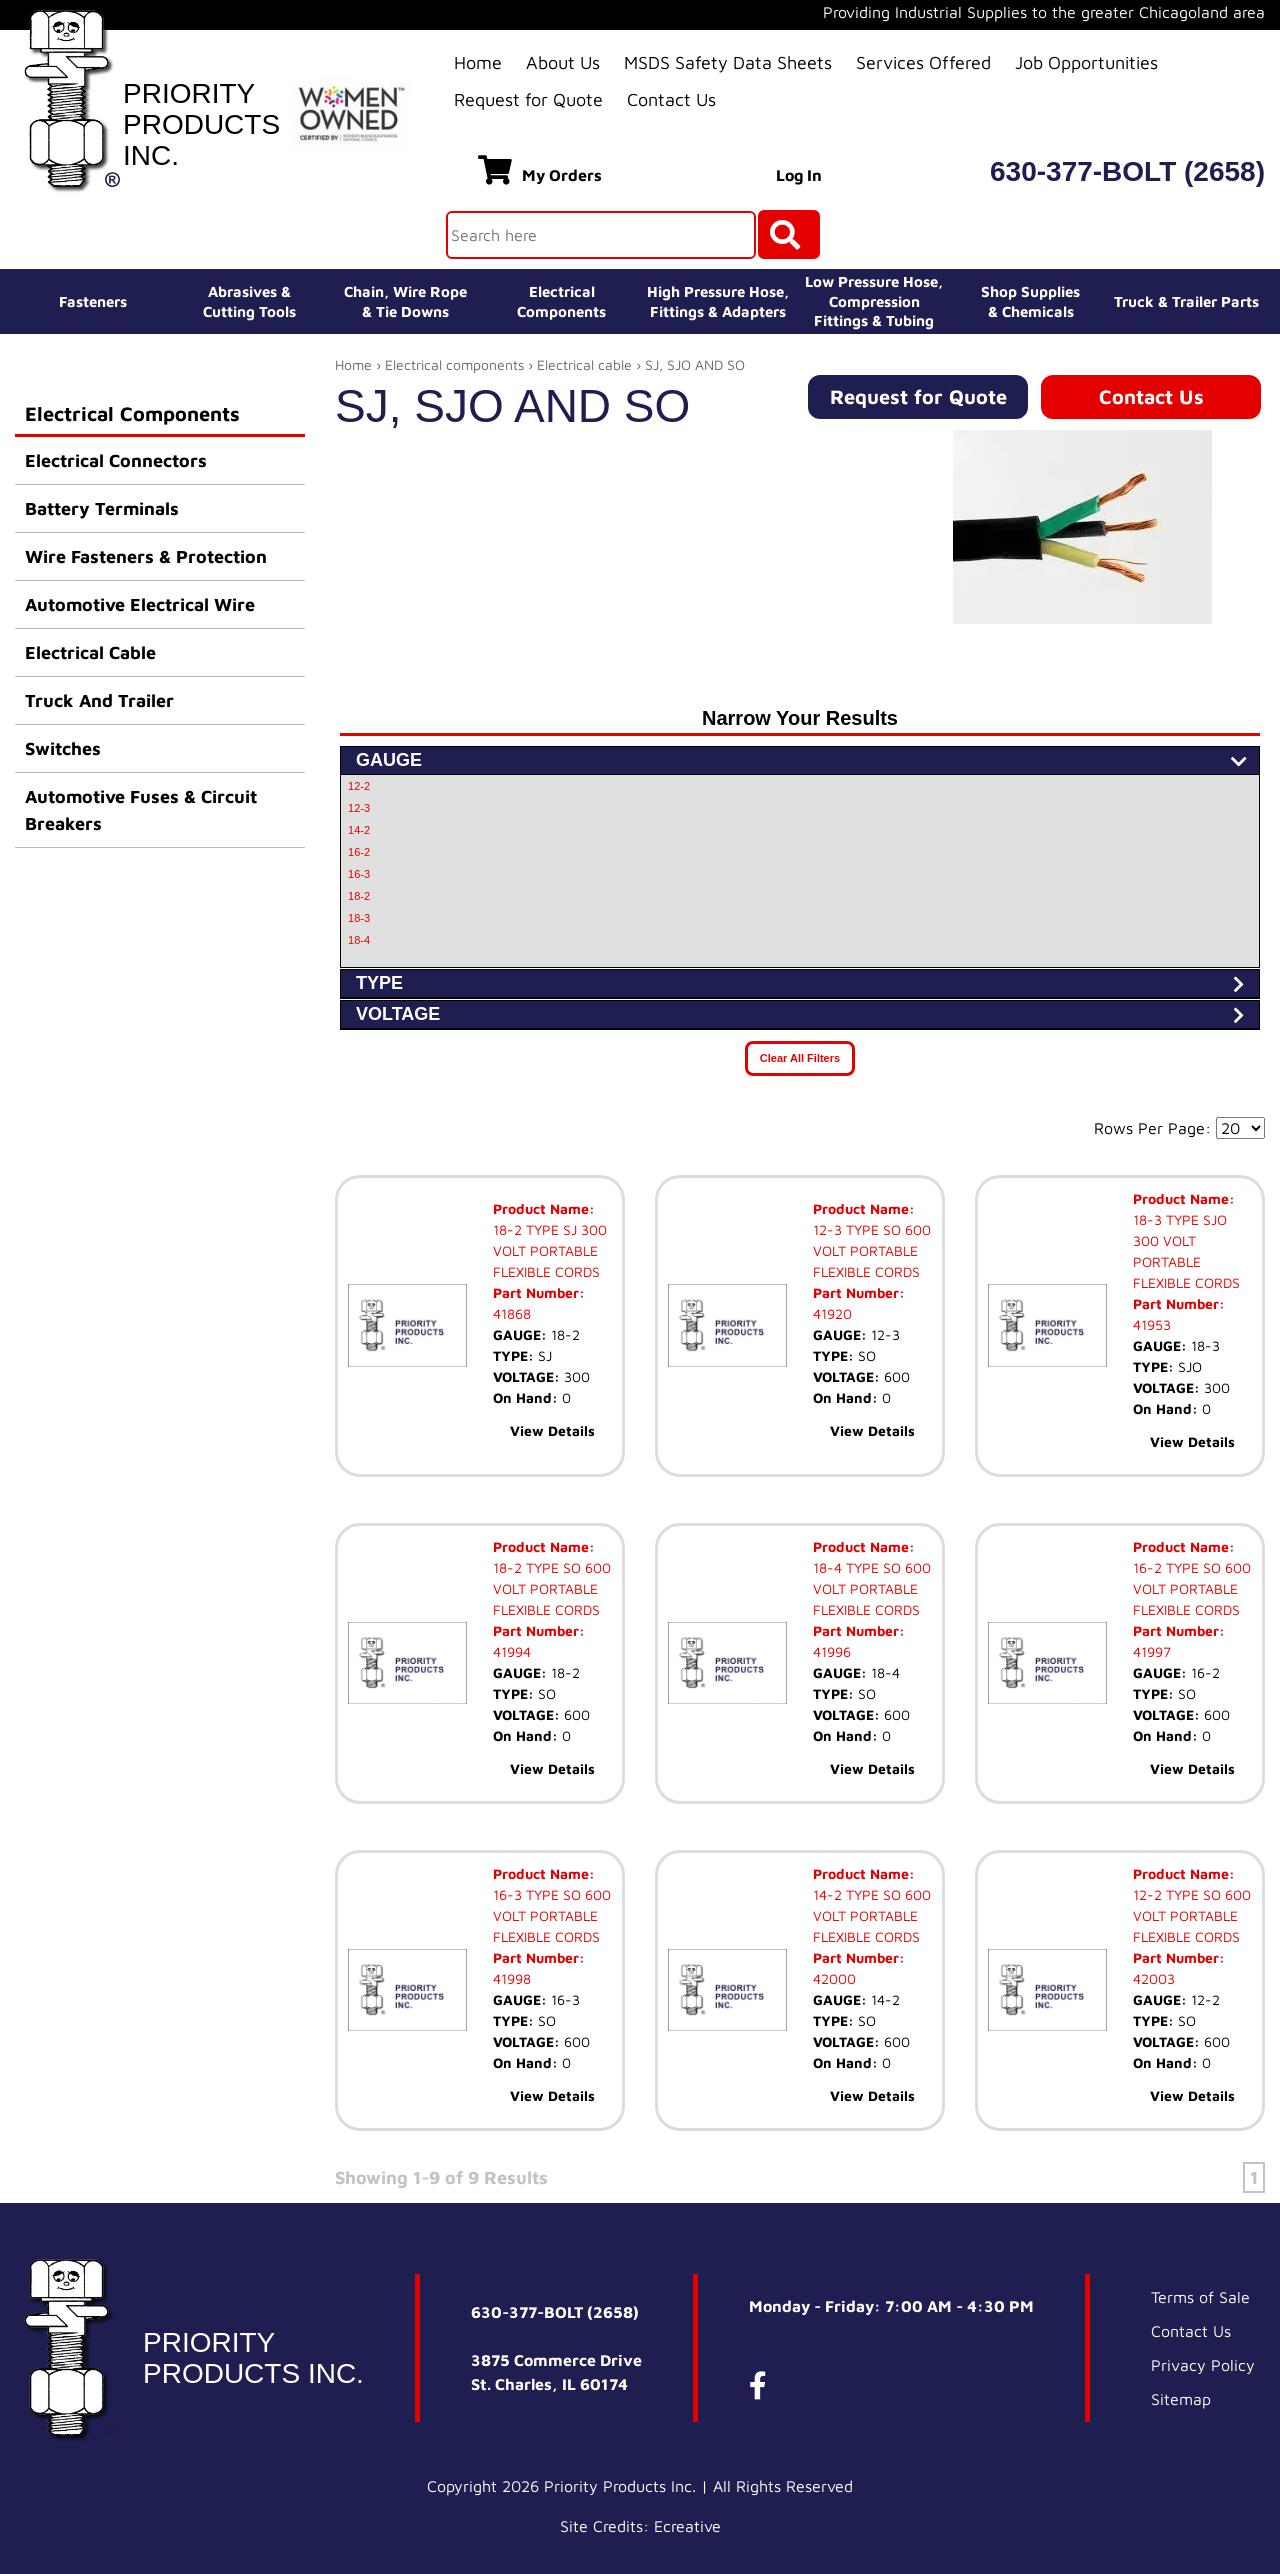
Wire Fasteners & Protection (146, 556)
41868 (512, 1313)
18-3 (359, 918)
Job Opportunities (1086, 62)
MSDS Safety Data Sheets (728, 62)
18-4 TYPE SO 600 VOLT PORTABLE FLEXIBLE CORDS (872, 1588)
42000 (834, 1978)
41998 (512, 1978)
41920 (832, 1313)
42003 (1154, 1978)
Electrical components (454, 364)
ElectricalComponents (561, 301)
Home (478, 62)
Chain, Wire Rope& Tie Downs (405, 301)
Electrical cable (584, 364)
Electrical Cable (90, 652)
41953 (1152, 1324)
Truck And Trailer (99, 700)
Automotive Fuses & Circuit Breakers (141, 810)
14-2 (359, 830)
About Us (563, 62)
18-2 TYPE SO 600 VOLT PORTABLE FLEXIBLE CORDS (552, 1588)
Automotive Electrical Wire (140, 604)
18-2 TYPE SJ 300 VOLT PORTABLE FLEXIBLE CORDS (550, 1250)
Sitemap (1181, 2399)
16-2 (359, 852)
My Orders (540, 170)
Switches (63, 748)
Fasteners (93, 301)
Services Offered (923, 62)
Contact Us (671, 99)
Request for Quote (528, 99)
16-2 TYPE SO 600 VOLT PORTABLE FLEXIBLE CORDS (1192, 1588)
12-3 (359, 808)
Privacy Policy (1203, 2365)
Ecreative (687, 2526)
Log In (799, 175)
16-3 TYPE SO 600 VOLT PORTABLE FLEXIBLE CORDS (552, 1915)
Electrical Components (132, 413)
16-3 (359, 874)
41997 (1152, 1651)
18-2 (359, 896)
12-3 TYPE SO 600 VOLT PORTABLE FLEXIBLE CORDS (872, 1250)
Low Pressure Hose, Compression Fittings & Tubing (874, 301)
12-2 (359, 786)
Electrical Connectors (116, 460)
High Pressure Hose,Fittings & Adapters (718, 301)
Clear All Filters (800, 1058)
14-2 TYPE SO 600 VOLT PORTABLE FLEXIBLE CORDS (872, 1915)
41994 (512, 1651)
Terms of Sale (1200, 2297)
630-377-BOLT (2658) (1127, 171)
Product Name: (544, 1208)
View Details (552, 1430)
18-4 (359, 940)
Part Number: (539, 1292)
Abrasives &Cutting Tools (249, 301)
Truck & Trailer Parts (1186, 301)
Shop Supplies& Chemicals (1030, 301)
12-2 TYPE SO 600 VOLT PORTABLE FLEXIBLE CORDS (1192, 1915)
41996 (832, 1651)
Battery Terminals (102, 508)
